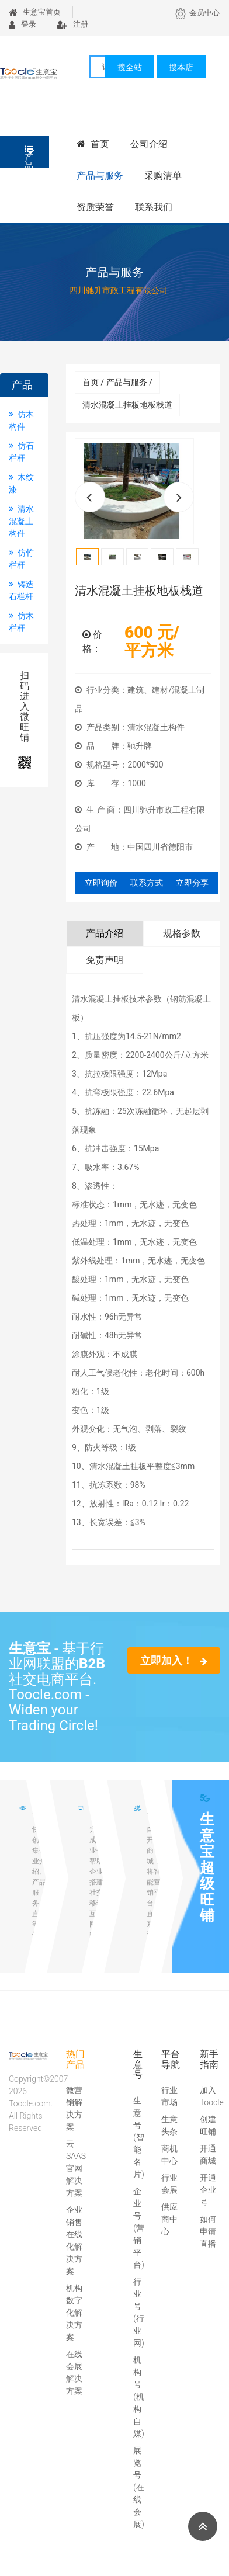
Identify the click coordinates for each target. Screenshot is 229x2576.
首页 (93, 144)
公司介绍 (149, 144)
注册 (72, 24)
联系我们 (153, 207)
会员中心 (197, 12)
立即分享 (192, 882)
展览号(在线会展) (138, 2487)
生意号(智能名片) (138, 2137)
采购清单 (163, 175)
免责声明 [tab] (104, 960)
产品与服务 (100, 175)
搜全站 (129, 67)
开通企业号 (208, 2190)
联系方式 (146, 882)
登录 (22, 24)
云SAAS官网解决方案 (76, 2168)
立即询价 (101, 882)
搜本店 (181, 67)
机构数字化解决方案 (74, 2312)
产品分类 (29, 156)
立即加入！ (173, 1660)
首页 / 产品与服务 (117, 382)
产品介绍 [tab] (104, 933)
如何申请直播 (208, 2231)
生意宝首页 (35, 12)
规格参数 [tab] (181, 933)
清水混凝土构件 (21, 521)
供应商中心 (169, 2219)
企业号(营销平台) (138, 2227)
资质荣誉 (95, 207)
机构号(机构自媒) (138, 2396)
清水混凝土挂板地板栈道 (127, 404)
